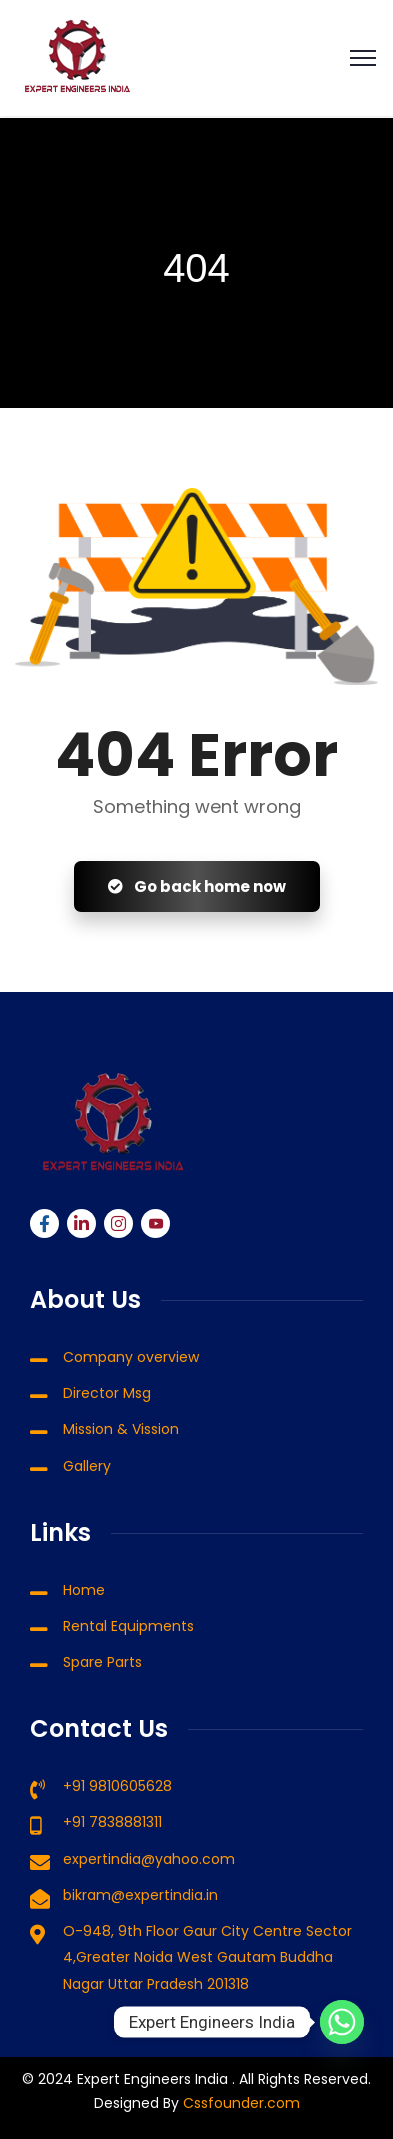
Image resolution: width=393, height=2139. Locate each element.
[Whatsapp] (342, 2022)
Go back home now (197, 886)
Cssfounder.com (239, 2103)
